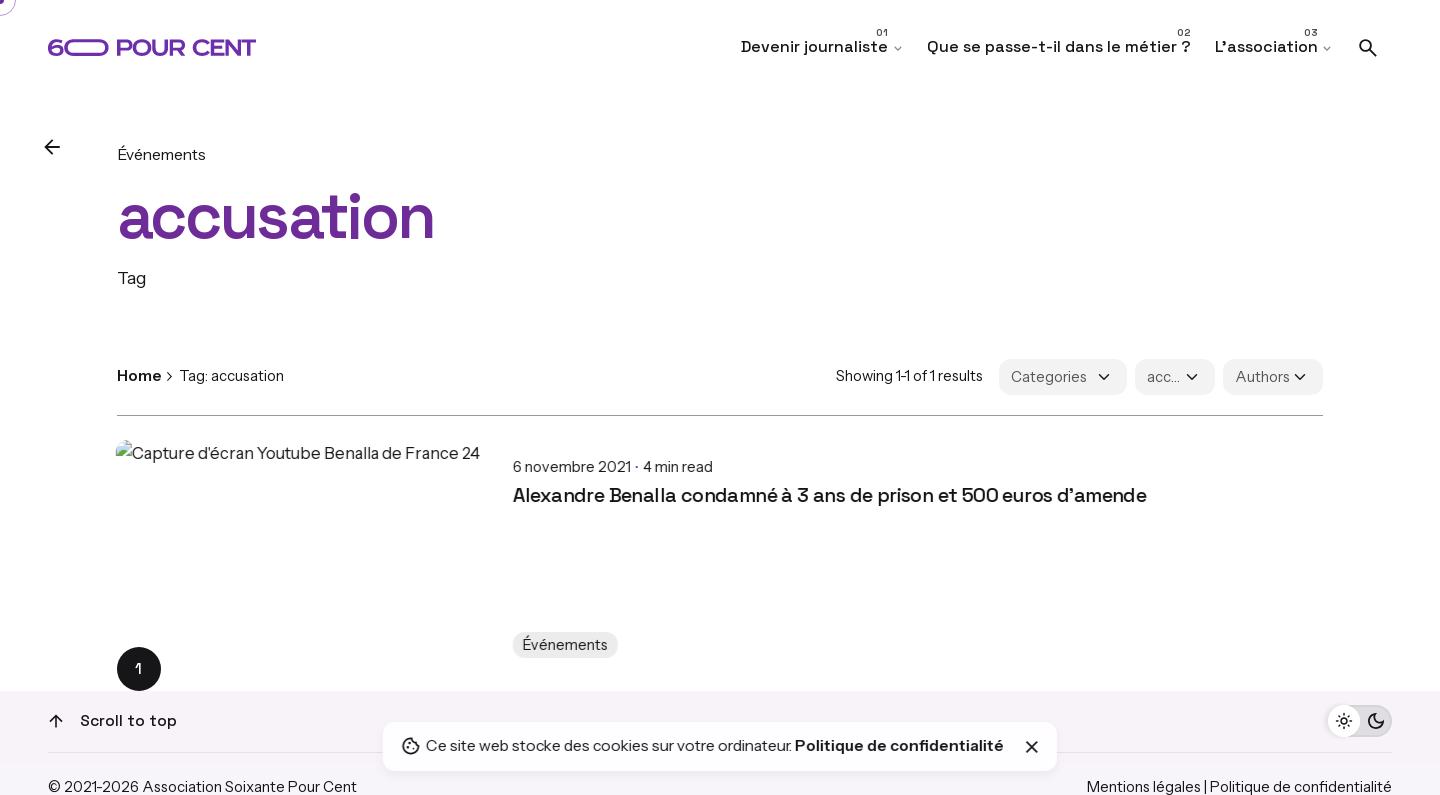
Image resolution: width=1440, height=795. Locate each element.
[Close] (1032, 747)
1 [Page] (138, 669)
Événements (161, 154)
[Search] (1368, 48)
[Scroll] (56, 721)
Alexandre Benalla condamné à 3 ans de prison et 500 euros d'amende (434, 479)
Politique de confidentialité (899, 745)
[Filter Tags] (1175, 377)
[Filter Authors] (1273, 377)
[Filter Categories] (1063, 377)
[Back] (52, 147)
